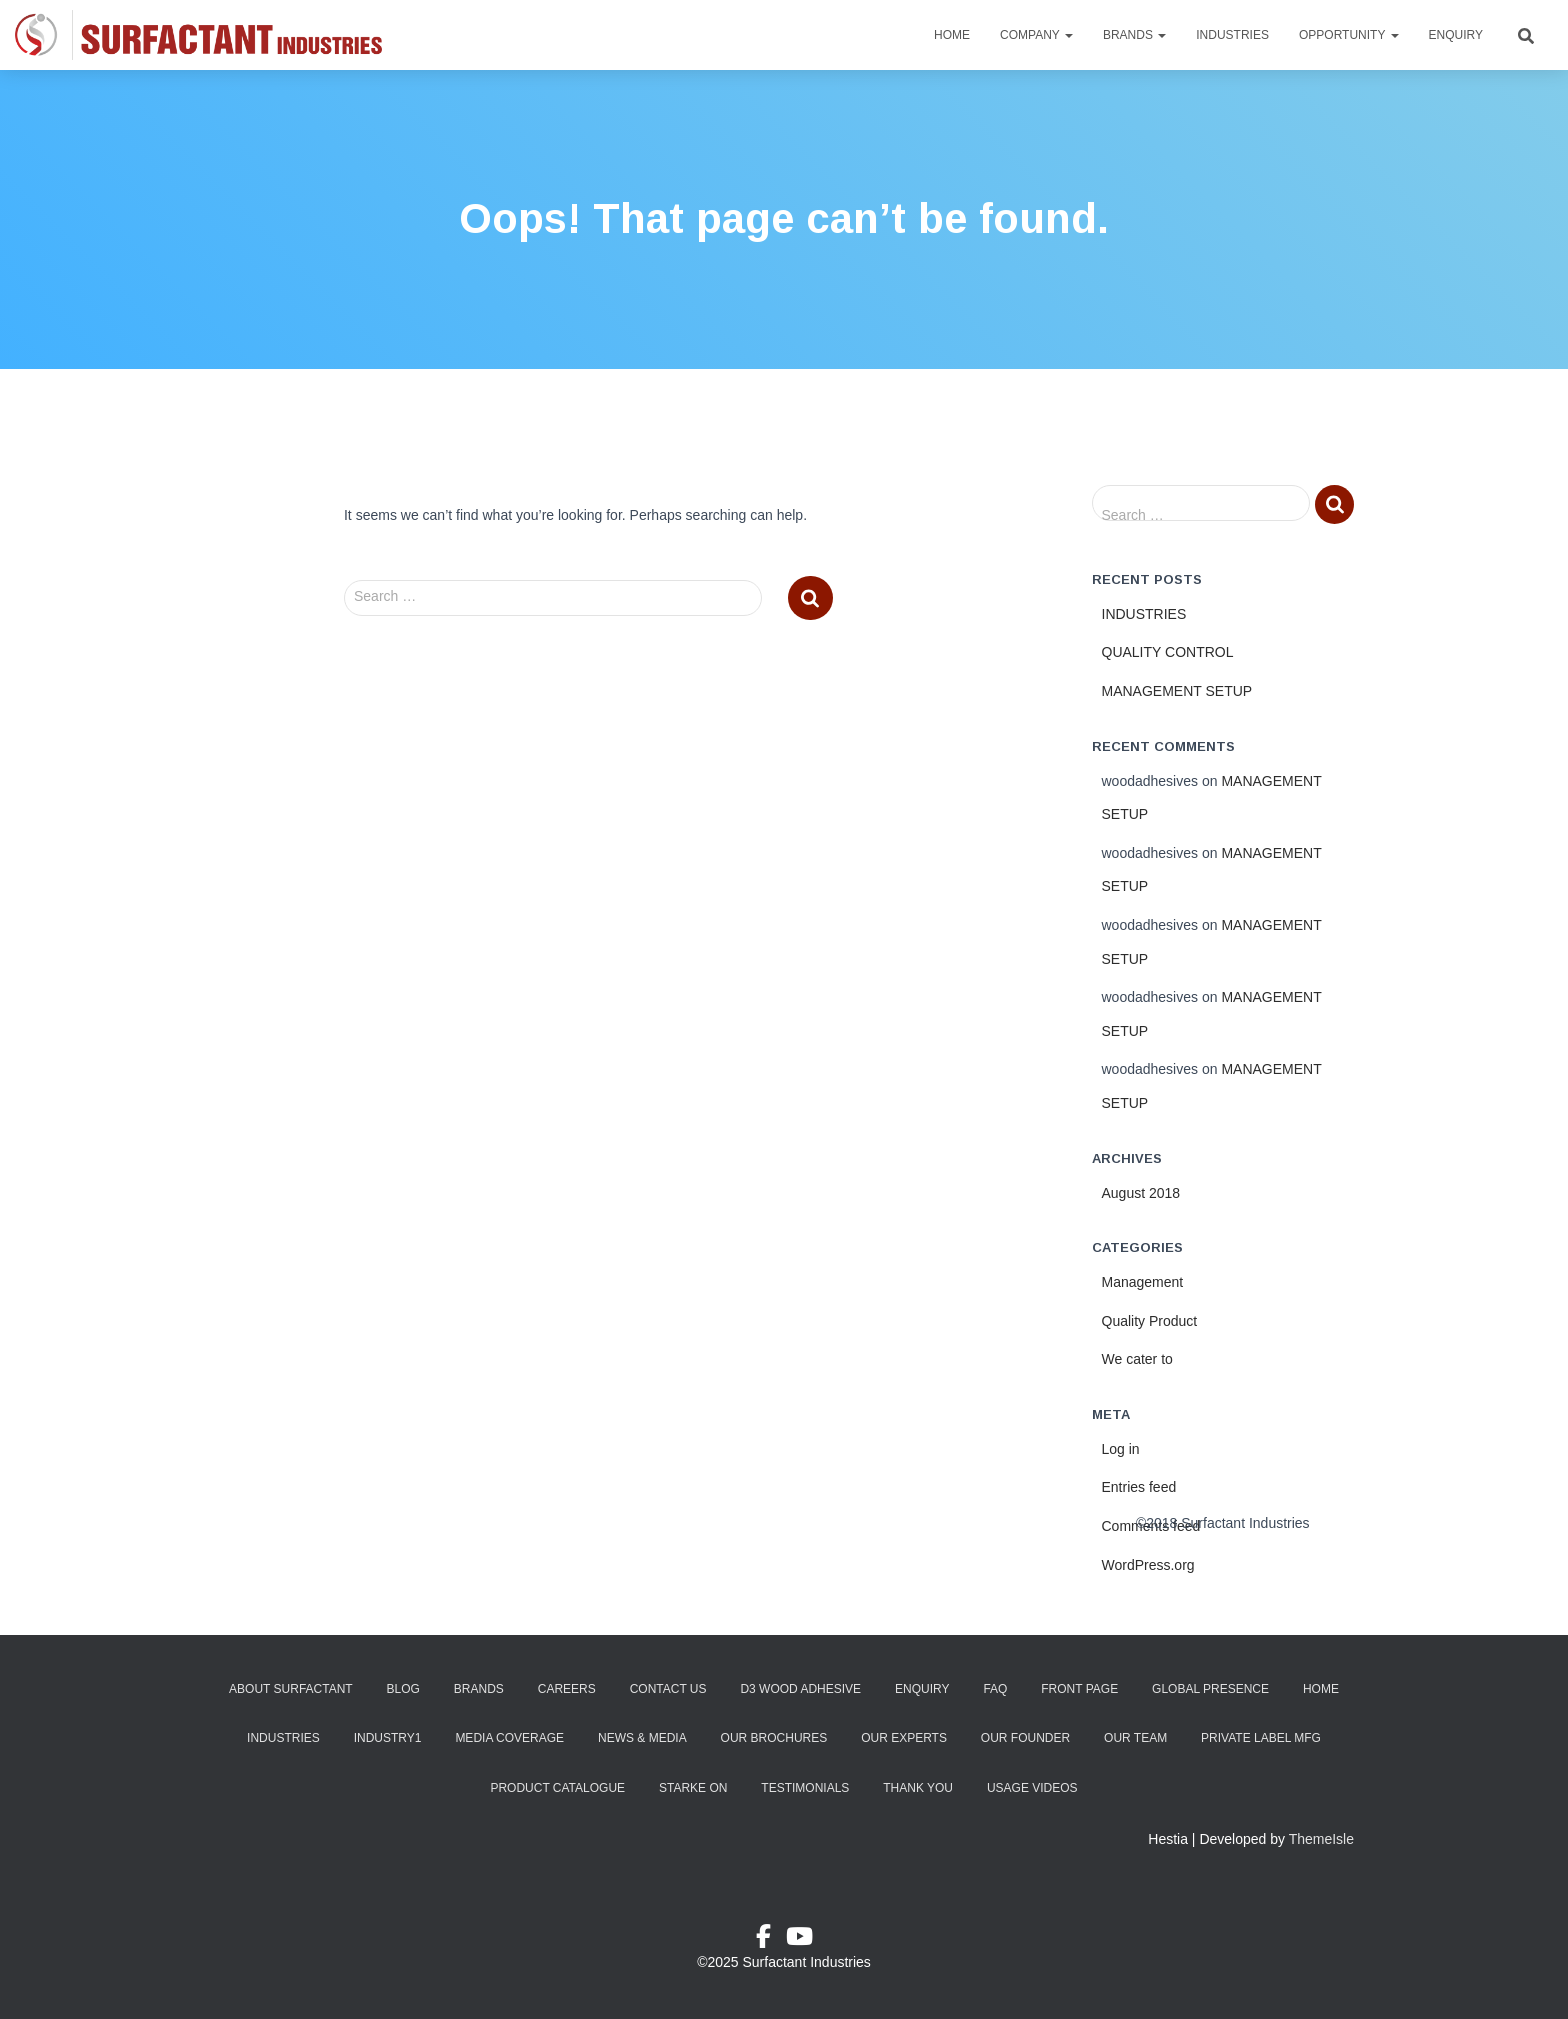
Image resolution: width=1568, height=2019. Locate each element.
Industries (1232, 35)
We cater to (1137, 1359)
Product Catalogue (557, 1788)
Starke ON (693, 1788)
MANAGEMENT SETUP (1177, 691)
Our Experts (904, 1738)
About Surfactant (291, 1689)
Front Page (1079, 1689)
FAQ (995, 1689)
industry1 (388, 1738)
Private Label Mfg (1261, 1738)
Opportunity (1349, 35)
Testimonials (805, 1788)
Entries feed (1139, 1487)
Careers (567, 1689)
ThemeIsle (1321, 1839)
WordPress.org (1148, 1565)
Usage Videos (1032, 1788)
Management (1143, 1282)
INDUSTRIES (1144, 614)
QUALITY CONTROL (1168, 652)
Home (952, 35)
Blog (403, 1689)
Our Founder (1025, 1738)
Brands (1134, 35)
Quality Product (1150, 1321)
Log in (1121, 1449)
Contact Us (668, 1689)
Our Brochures (774, 1738)
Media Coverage (509, 1738)
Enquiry (1456, 35)
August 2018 (1141, 1193)
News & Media (642, 1738)
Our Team (1135, 1738)
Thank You (918, 1788)
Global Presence (1210, 1689)
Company (1036, 35)
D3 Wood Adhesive (800, 1689)
